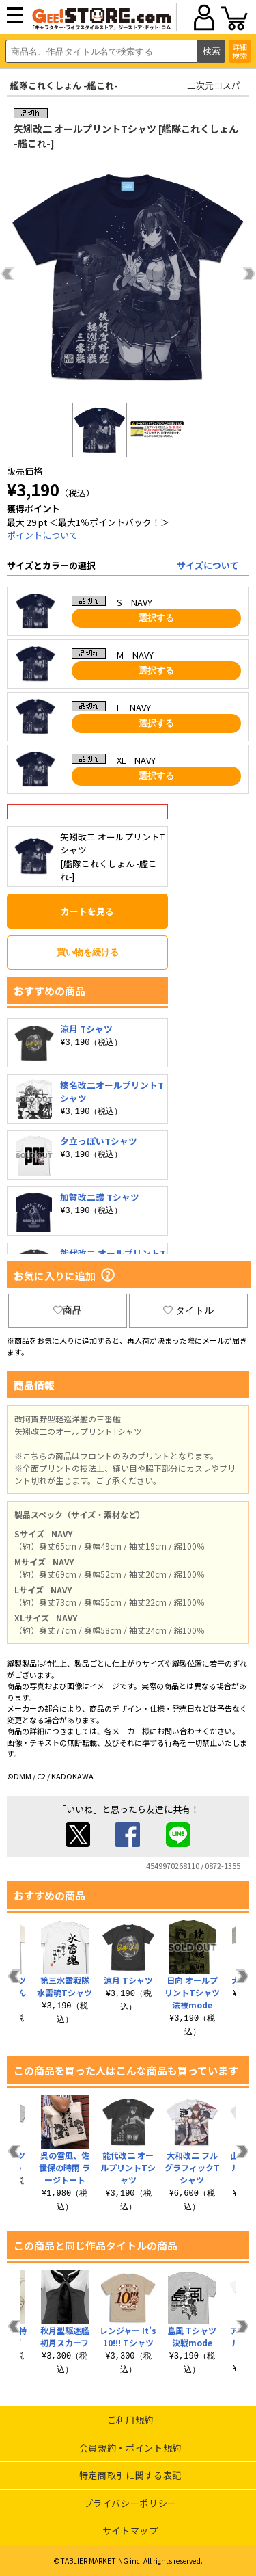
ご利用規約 (130, 2419)
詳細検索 (239, 51)
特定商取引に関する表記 (130, 2475)
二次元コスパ (213, 85)
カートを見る (87, 911)
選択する (156, 618)
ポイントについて (42, 535)
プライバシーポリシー (130, 2503)
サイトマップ (130, 2530)
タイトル (188, 1310)
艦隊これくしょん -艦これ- (64, 85)
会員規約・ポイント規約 (130, 2447)
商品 (67, 1310)
